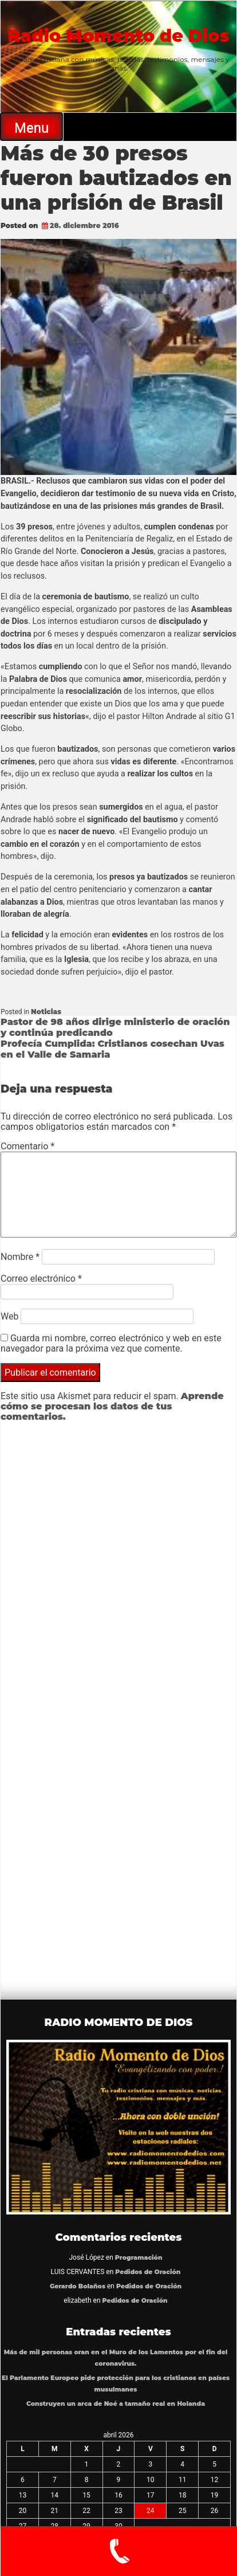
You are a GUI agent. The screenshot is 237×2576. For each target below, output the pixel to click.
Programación (139, 2257)
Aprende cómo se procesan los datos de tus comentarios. (112, 1406)
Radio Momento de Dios (118, 35)
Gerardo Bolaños (77, 2286)
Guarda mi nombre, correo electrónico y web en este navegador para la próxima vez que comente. (111, 1343)
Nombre (20, 1256)
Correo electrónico (41, 1278)
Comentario (27, 1146)
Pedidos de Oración (147, 2272)
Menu (31, 128)
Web (9, 1316)
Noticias (46, 1011)
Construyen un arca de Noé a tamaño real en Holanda (115, 2404)
